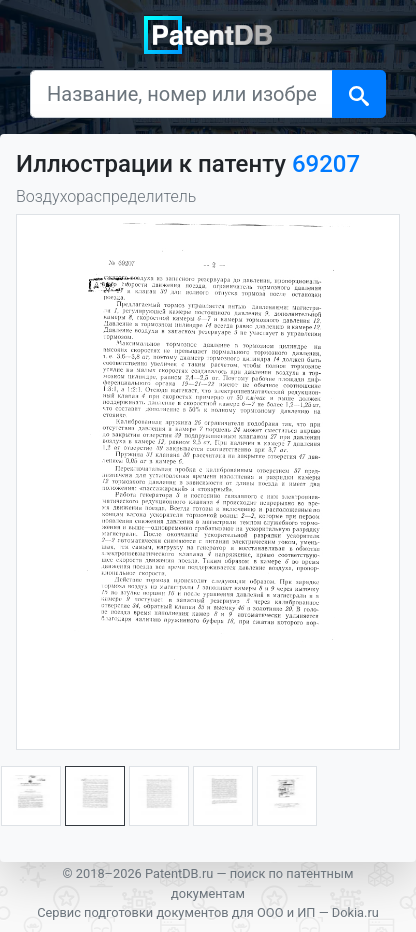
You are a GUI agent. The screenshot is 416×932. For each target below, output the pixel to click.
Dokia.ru (355, 912)
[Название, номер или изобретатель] (181, 94)
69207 (326, 164)
